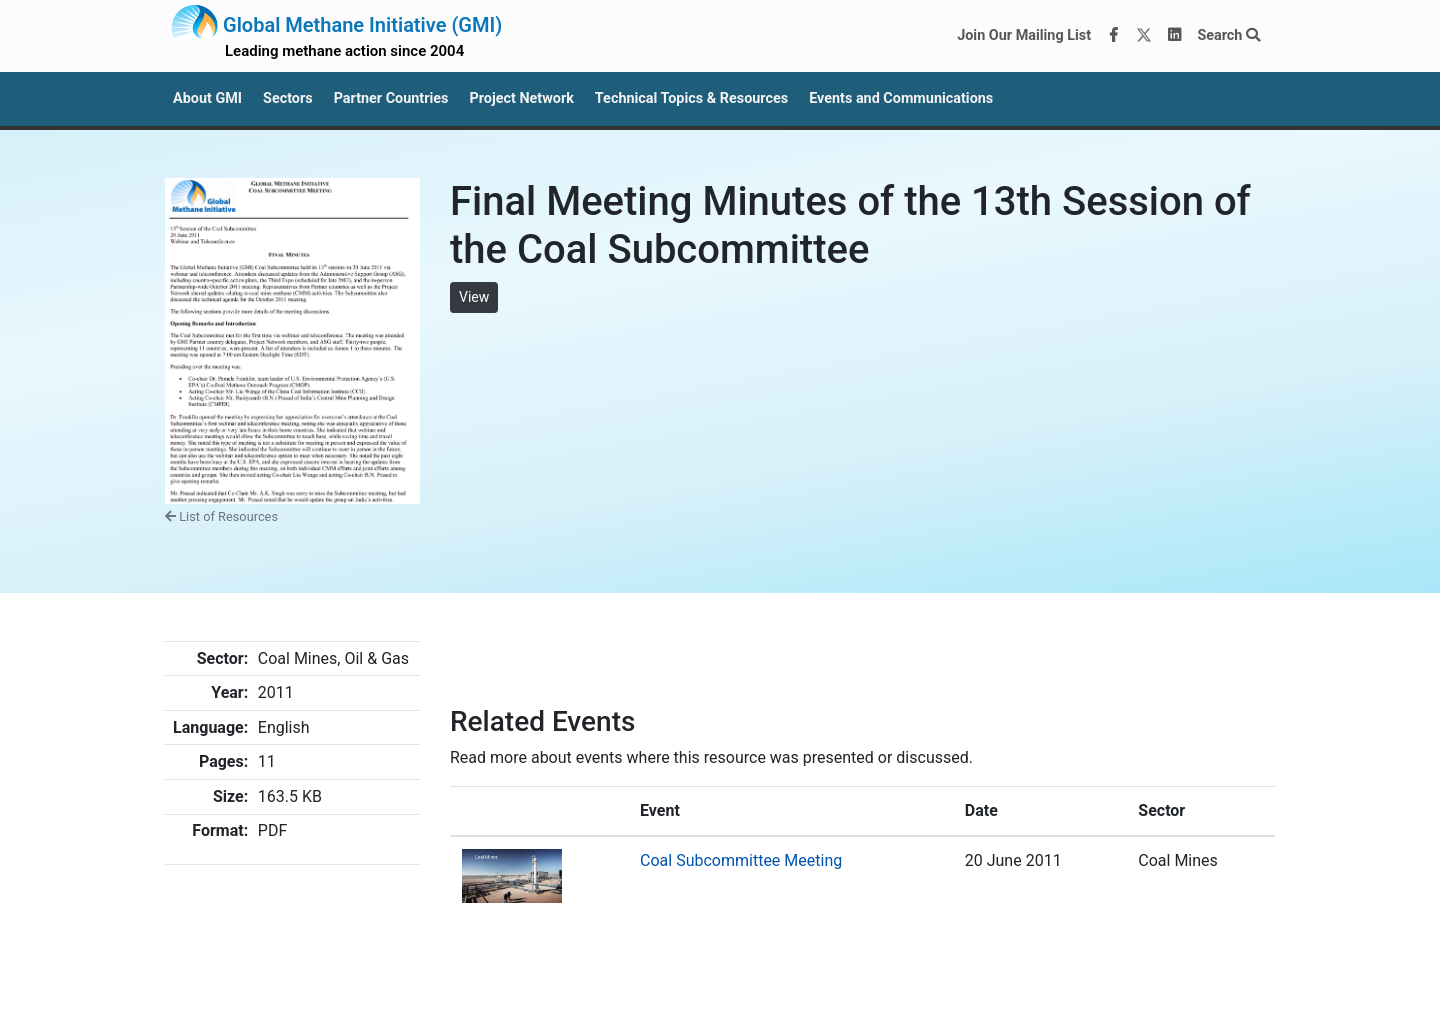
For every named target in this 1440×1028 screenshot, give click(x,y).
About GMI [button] (207, 98)
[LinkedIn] (1175, 36)
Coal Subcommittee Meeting (741, 860)
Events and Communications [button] (901, 98)
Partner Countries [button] (391, 98)
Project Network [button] (521, 98)
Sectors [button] (288, 98)
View (474, 297)
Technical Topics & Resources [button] (691, 98)
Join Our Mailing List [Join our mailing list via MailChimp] (1024, 35)
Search (1228, 35)
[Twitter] (1144, 36)
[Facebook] (1114, 36)
